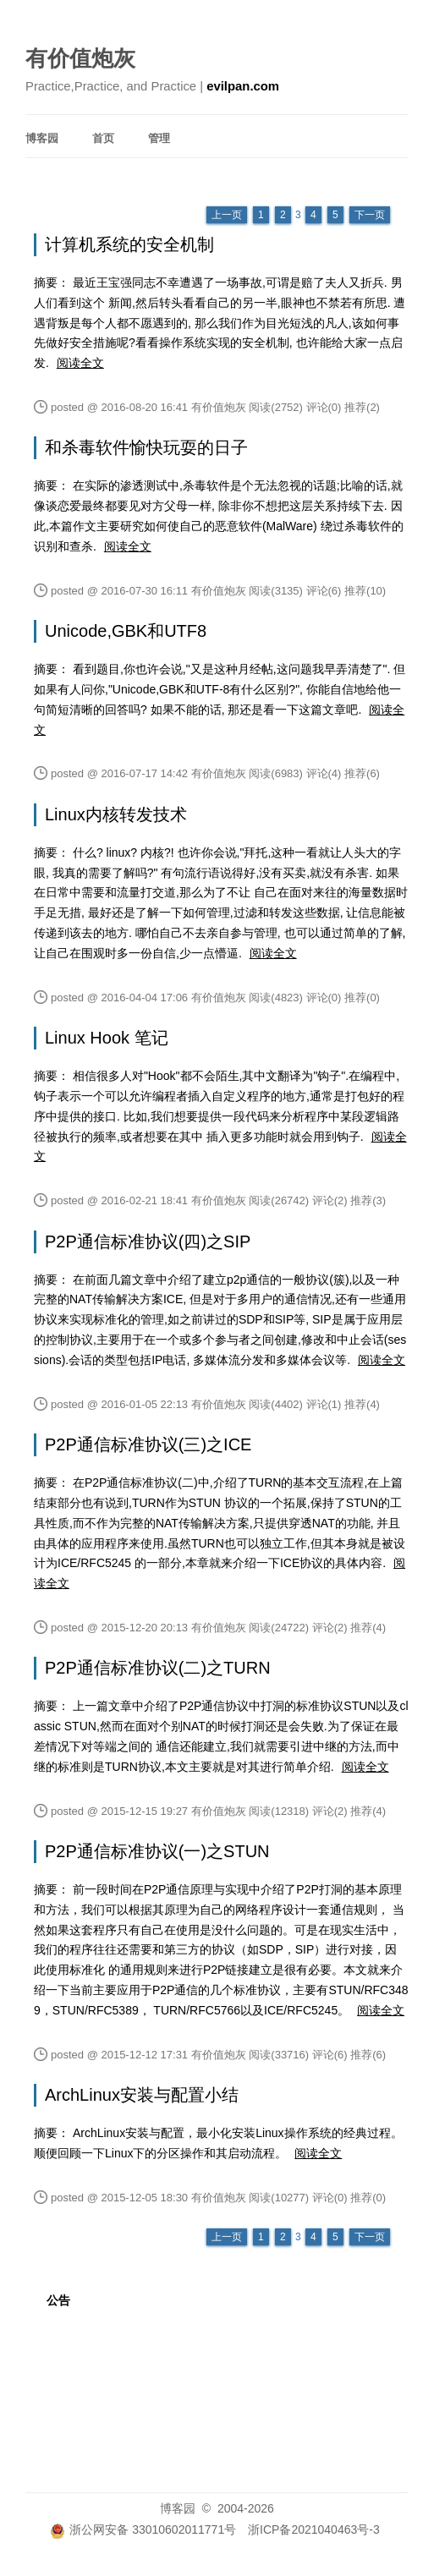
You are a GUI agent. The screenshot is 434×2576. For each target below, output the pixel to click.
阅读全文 (80, 363)
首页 (103, 138)
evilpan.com (242, 86)
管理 (159, 138)
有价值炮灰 (80, 58)
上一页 (227, 215)
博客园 (41, 138)
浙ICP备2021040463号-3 (314, 2529)
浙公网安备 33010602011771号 (143, 2529)
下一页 (369, 215)
